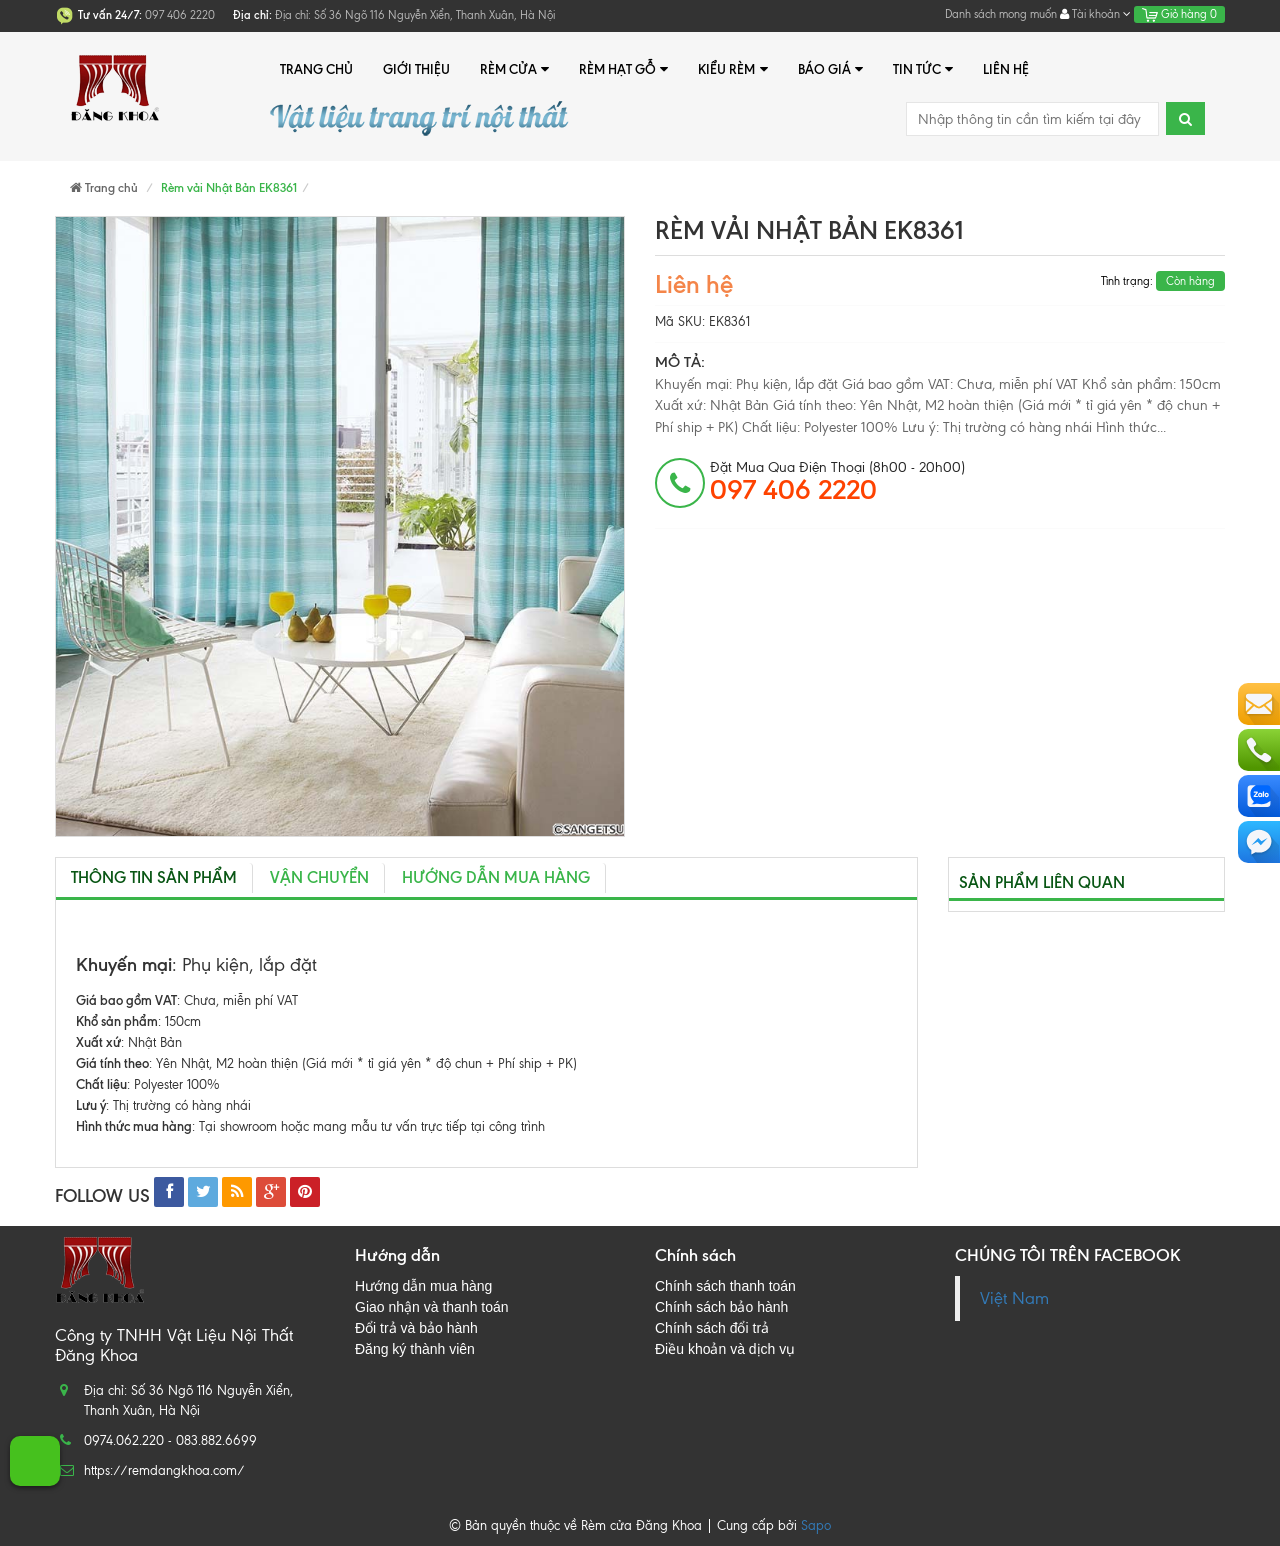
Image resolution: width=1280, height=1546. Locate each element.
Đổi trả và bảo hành (416, 1328)
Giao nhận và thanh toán (432, 1307)
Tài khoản (1095, 14)
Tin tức (923, 69)
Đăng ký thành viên (415, 1349)
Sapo (816, 1525)
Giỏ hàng (1179, 14)
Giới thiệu (416, 69)
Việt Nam (1014, 1298)
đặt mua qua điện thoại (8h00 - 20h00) (837, 482)
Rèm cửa (514, 69)
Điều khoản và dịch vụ (725, 1349)
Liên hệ (1006, 69)
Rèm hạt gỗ (623, 69)
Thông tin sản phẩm (154, 877)
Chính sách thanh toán (725, 1286)
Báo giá (830, 69)
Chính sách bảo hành (721, 1307)
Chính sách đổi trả (712, 1328)
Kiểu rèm (732, 69)
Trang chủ (316, 69)
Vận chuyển (319, 877)
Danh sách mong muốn (1001, 14)
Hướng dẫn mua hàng (496, 877)
